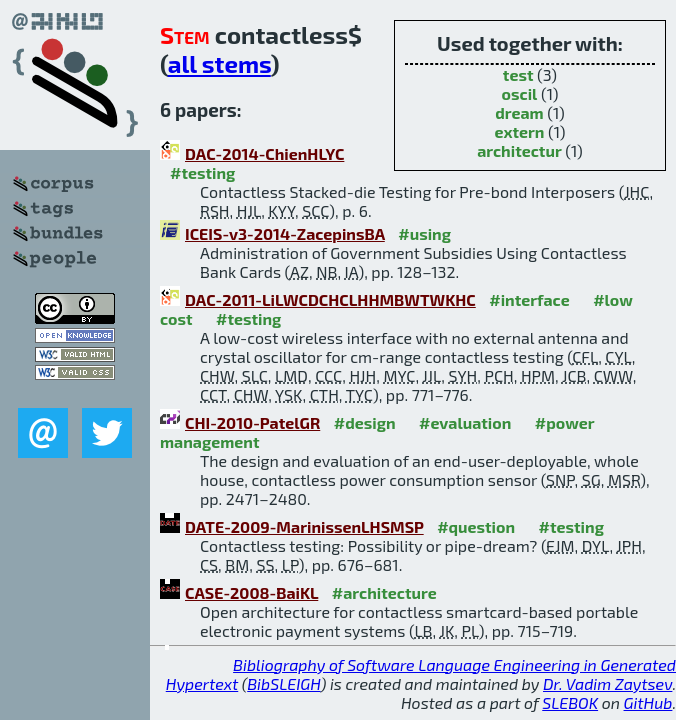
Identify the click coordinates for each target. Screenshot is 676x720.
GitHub (648, 702)
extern (519, 131)
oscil (520, 93)
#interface (529, 299)
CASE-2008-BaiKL (251, 592)
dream (519, 112)
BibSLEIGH (283, 683)
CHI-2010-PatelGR (252, 422)
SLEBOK (570, 702)
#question (476, 526)
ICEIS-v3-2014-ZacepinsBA (285, 233)
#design (365, 422)
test (518, 74)
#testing (202, 172)
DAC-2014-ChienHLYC (264, 153)
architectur (519, 150)
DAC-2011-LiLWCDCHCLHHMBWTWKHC (330, 299)
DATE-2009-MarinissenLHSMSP (304, 526)
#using (424, 233)
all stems (219, 63)
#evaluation (465, 422)
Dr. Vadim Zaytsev (607, 683)
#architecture (384, 592)
